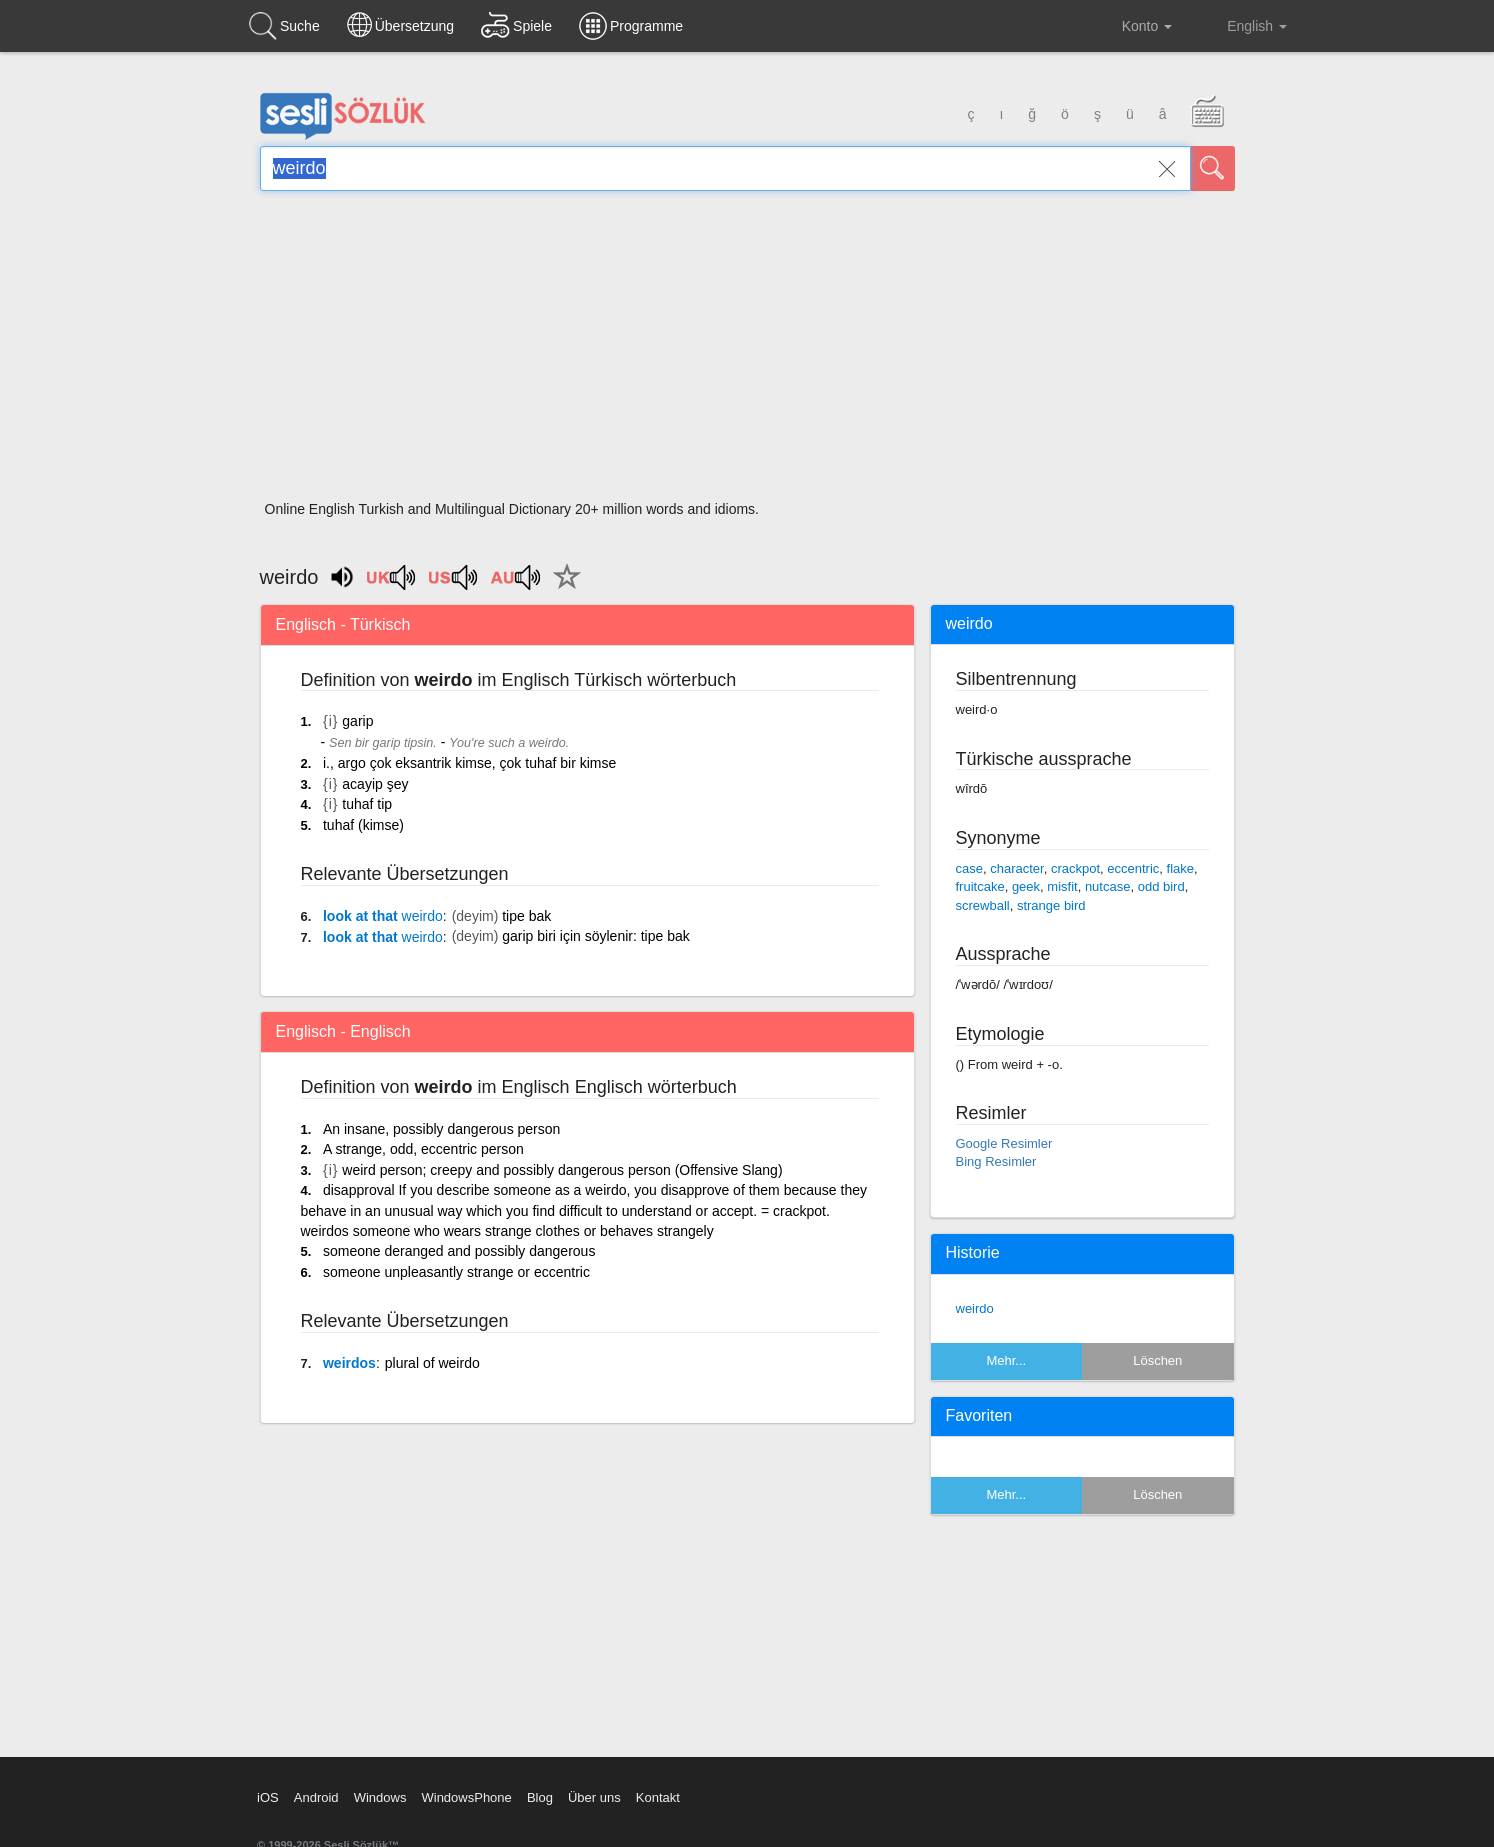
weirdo (975, 1308)
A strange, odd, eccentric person (423, 1149)
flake (1180, 868)
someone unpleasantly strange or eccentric (456, 1272)
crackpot (1075, 868)
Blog (540, 1797)
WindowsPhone (466, 1797)
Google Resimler (1004, 1143)
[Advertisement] (747, 352)
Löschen (1157, 1360)
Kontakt (658, 1797)
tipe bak (526, 916)
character (1016, 868)
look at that (383, 916)
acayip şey (375, 784)
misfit (1062, 886)
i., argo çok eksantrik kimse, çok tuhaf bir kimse (469, 763)
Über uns (594, 1797)
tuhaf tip (367, 804)
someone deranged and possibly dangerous (459, 1251)
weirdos (349, 1363)
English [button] (1243, 25)
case (969, 868)
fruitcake (980, 886)
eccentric (1133, 868)
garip (357, 721)
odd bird (1161, 886)
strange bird (1051, 905)
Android (316, 1797)
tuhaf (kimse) (363, 825)
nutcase (1108, 886)
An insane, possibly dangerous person (441, 1129)
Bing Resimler (996, 1161)
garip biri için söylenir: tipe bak (596, 936)
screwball (983, 905)
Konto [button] (1131, 26)
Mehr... (1006, 1360)
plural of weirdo (432, 1363)
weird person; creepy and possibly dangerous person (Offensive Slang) (562, 1170)
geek (1026, 886)
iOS (268, 1797)
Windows (380, 1797)
